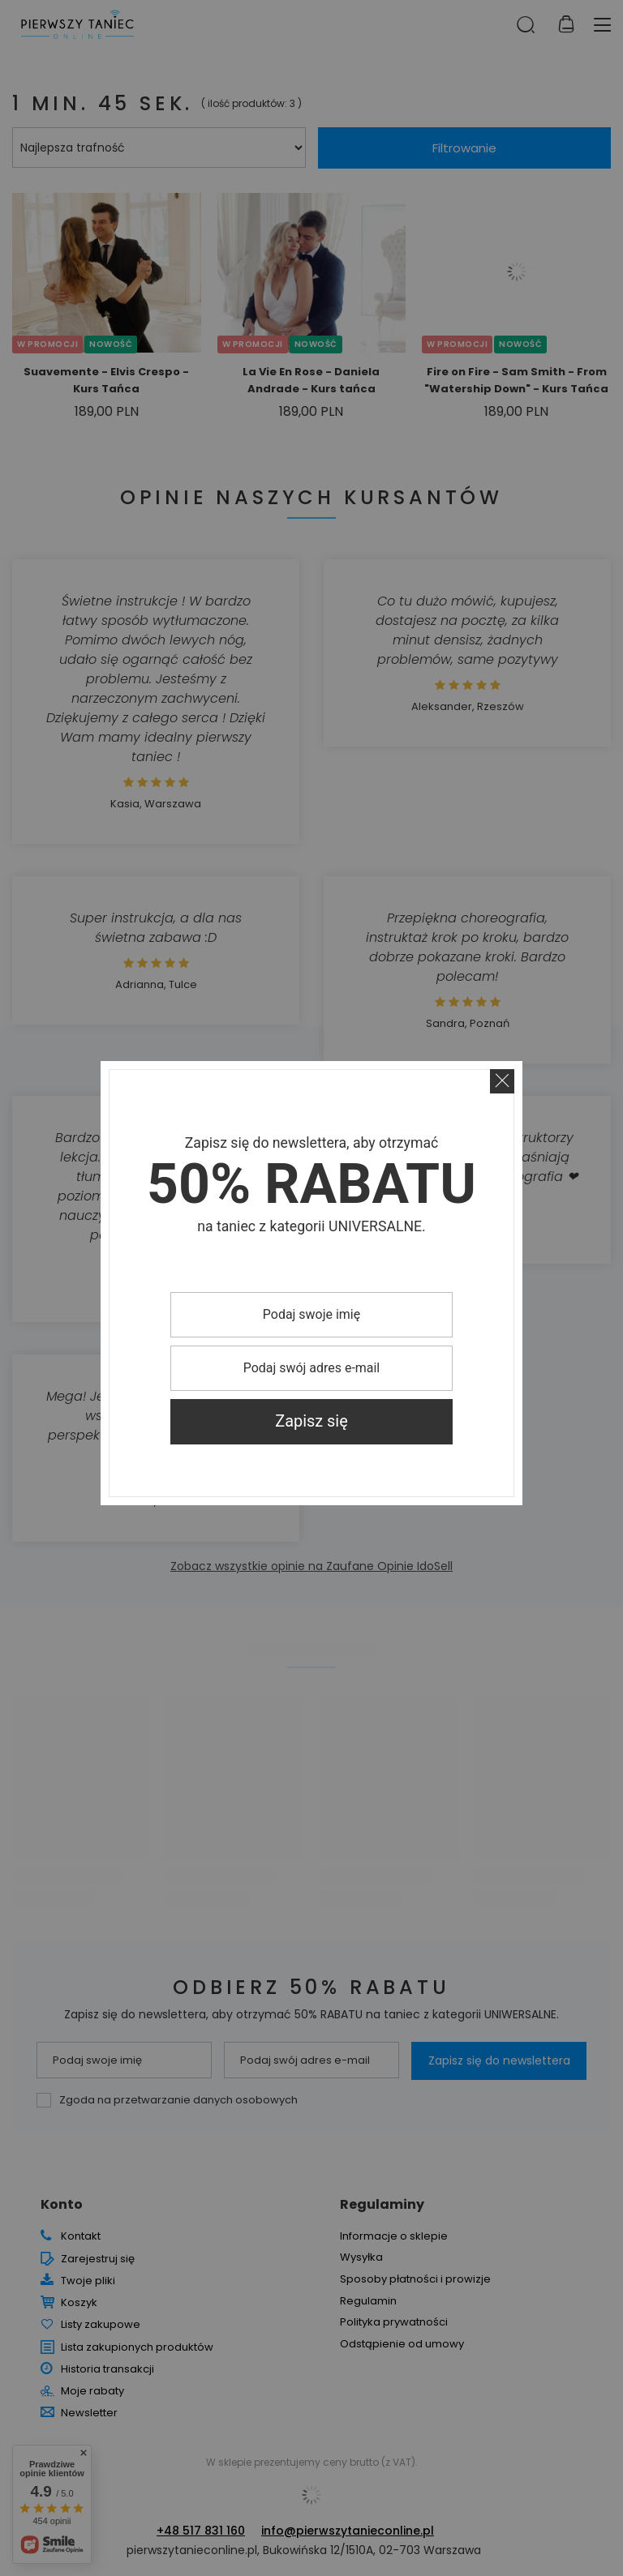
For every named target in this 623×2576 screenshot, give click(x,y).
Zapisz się (311, 1421)
